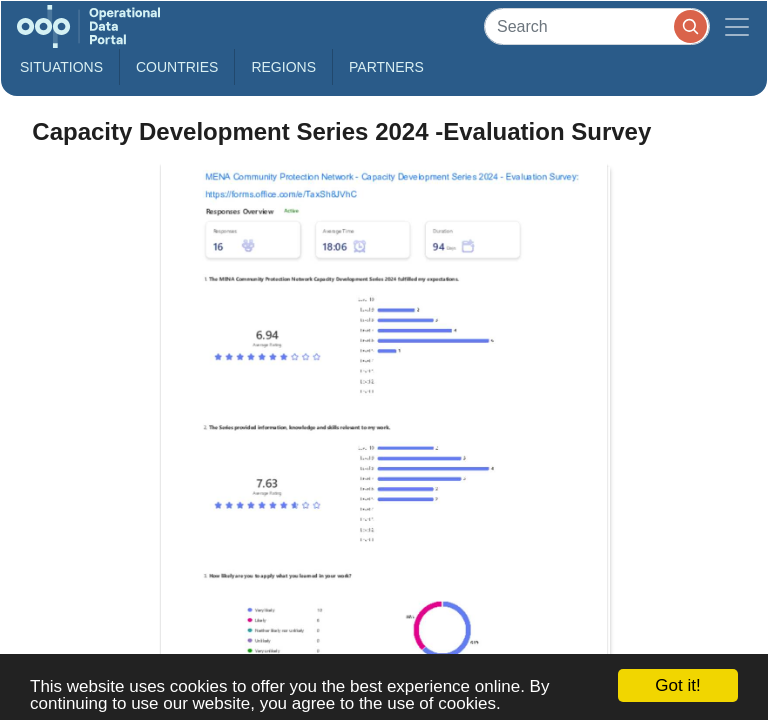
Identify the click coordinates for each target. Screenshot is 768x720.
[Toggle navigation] (737, 26)
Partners (386, 67)
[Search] (597, 26)
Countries (177, 67)
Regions (283, 67)
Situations (61, 67)
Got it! (677, 685)
